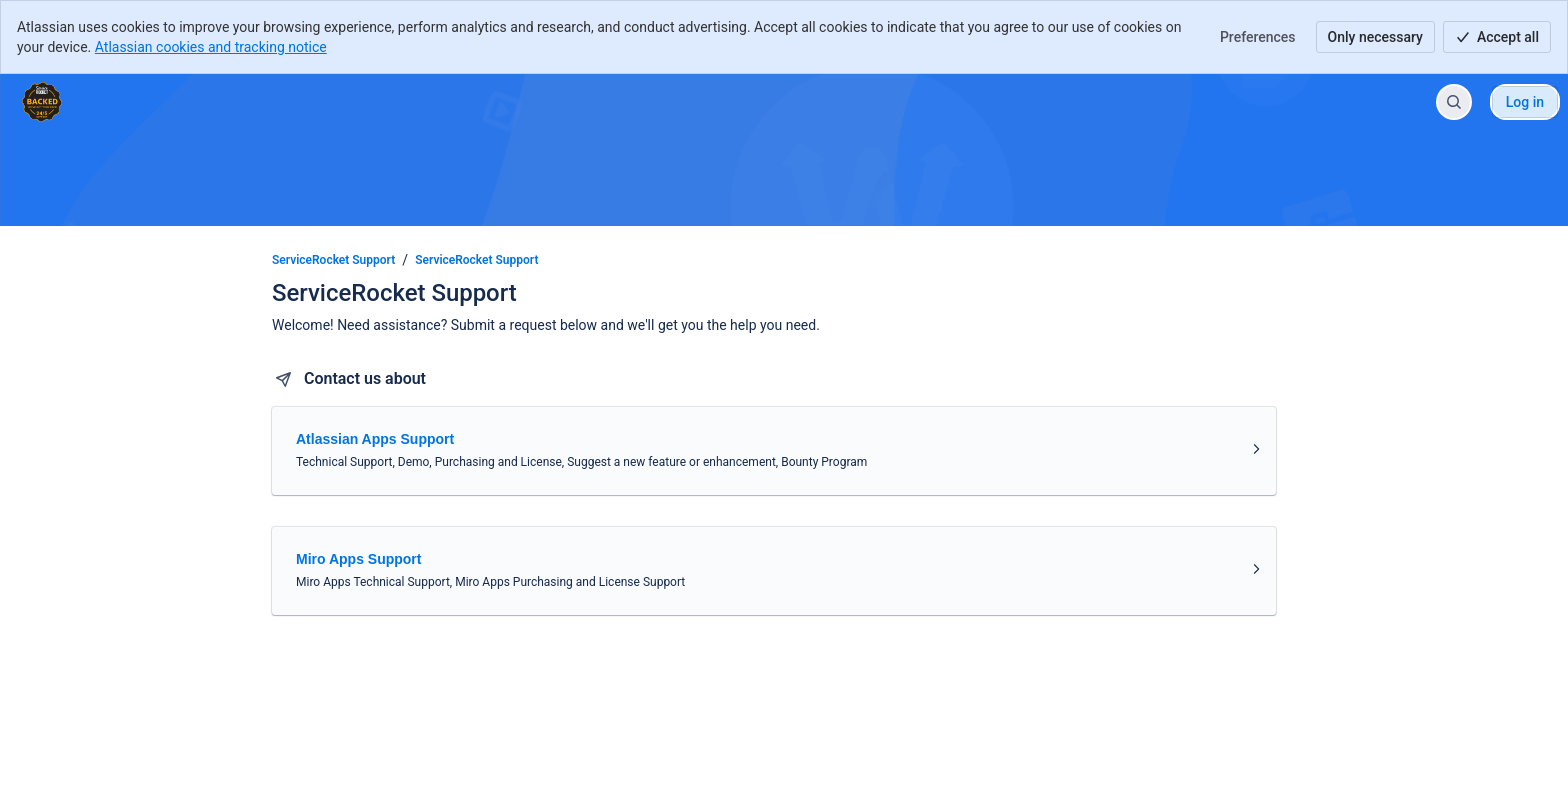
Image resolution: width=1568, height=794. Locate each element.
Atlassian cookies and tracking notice (211, 47)
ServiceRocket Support (333, 260)
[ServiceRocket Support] (42, 102)
